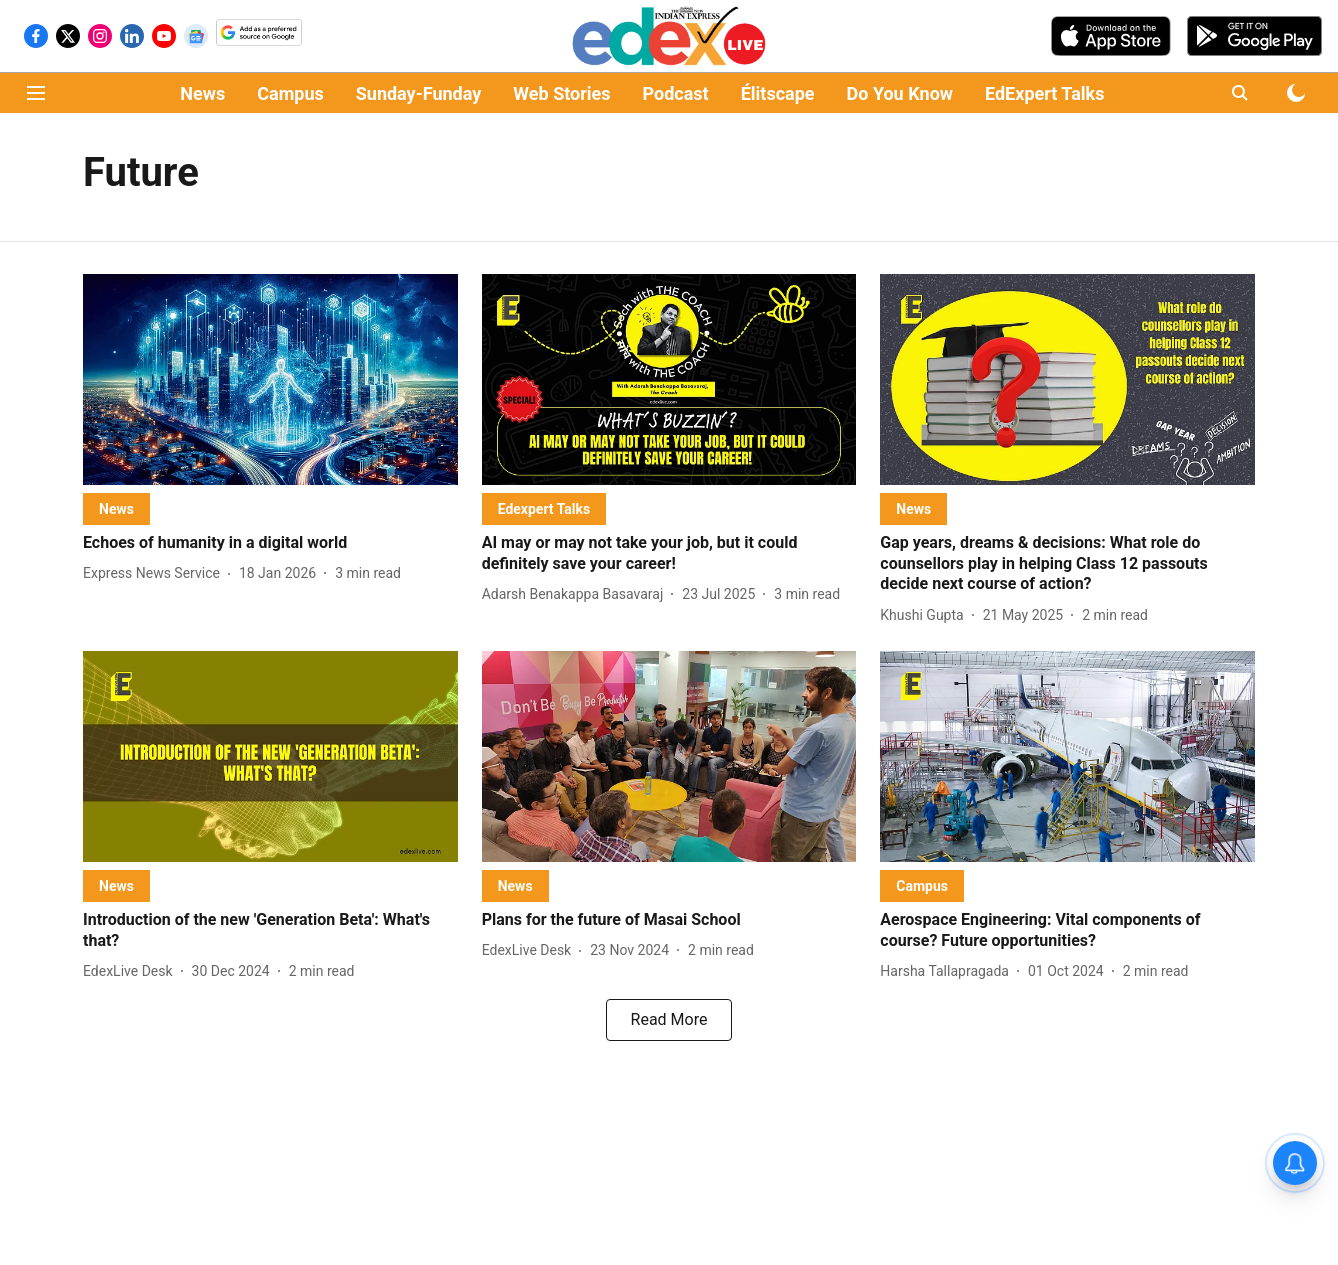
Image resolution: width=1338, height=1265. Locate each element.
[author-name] (155, 573)
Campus (290, 93)
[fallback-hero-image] (270, 379)
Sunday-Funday (419, 93)
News (202, 93)
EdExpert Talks (1044, 93)
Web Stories (561, 93)
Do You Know (900, 93)
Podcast (676, 93)
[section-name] (116, 508)
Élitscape (778, 93)
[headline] (270, 543)
